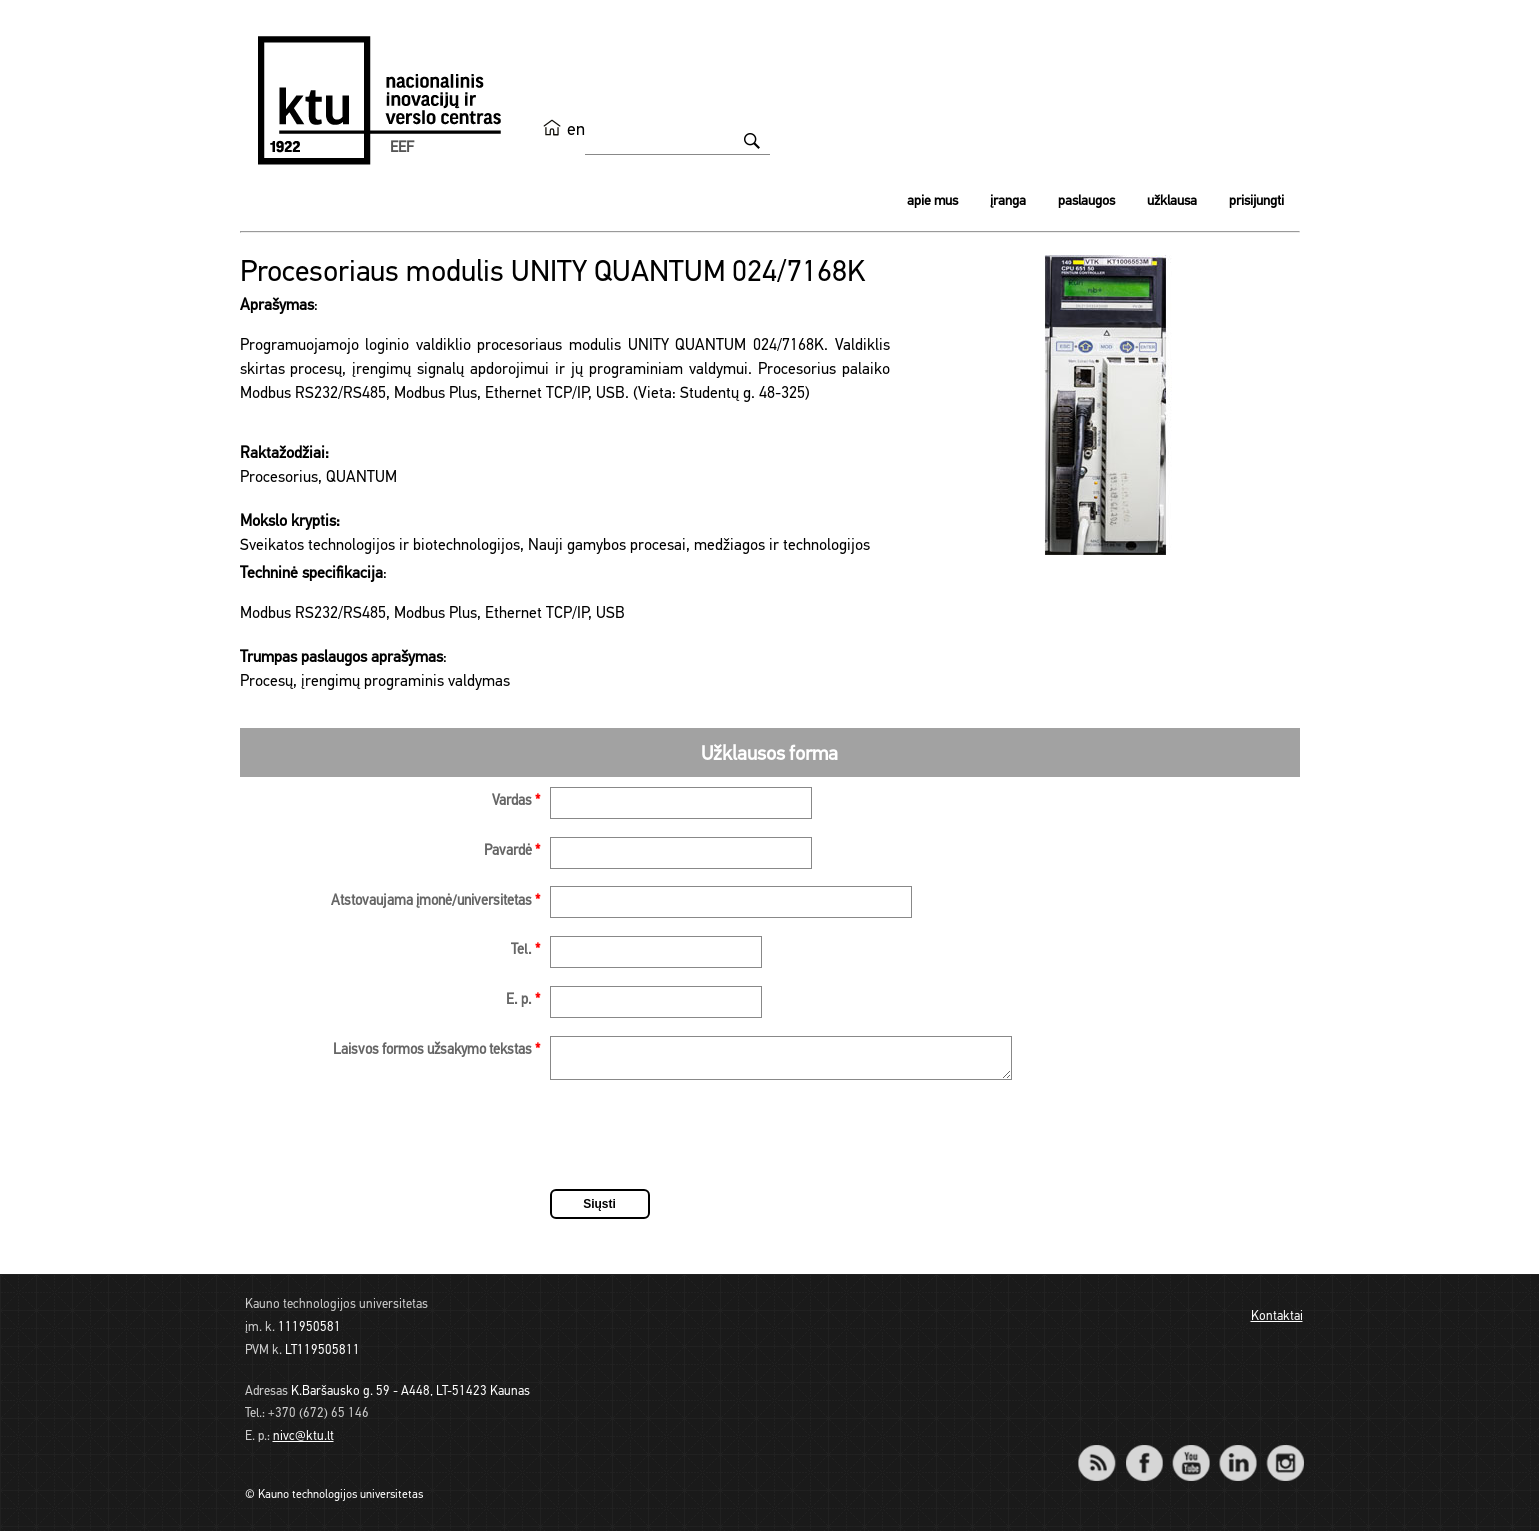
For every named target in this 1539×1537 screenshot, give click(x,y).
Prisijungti (1256, 201)
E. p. (523, 1000)
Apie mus (932, 201)
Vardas (516, 801)
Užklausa (1172, 201)
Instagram (1285, 1455)
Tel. (525, 950)
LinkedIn (1238, 1455)
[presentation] (702, 1144)
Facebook (1144, 1455)
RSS (1106, 1455)
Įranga (1008, 201)
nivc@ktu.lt (303, 1442)
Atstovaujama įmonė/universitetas (435, 901)
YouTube (1191, 1455)
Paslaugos (1086, 201)
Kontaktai (1277, 1322)
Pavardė (512, 851)
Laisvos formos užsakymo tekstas (436, 1050)
